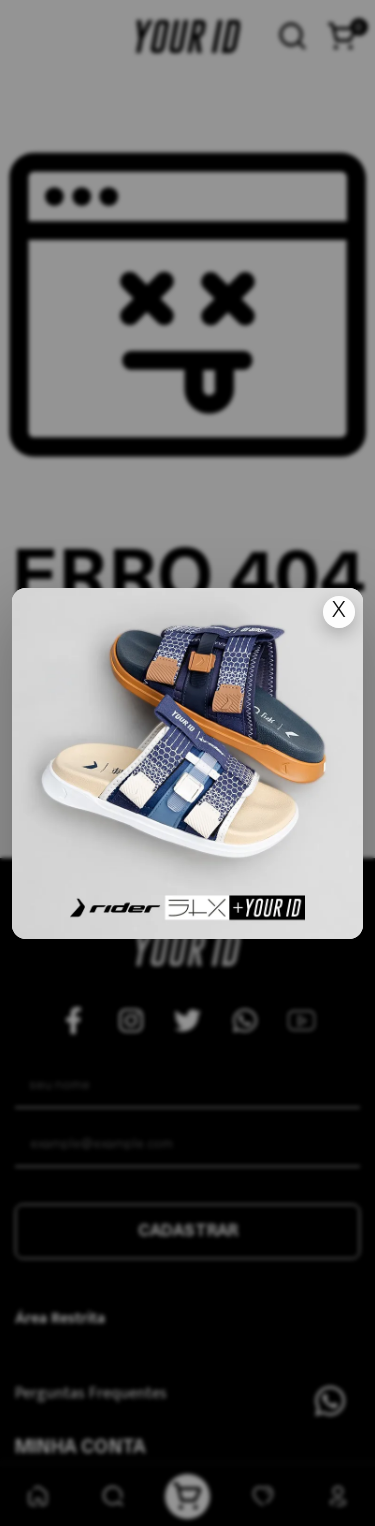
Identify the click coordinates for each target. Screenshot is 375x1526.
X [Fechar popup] (339, 611)
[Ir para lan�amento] (187, 763)
